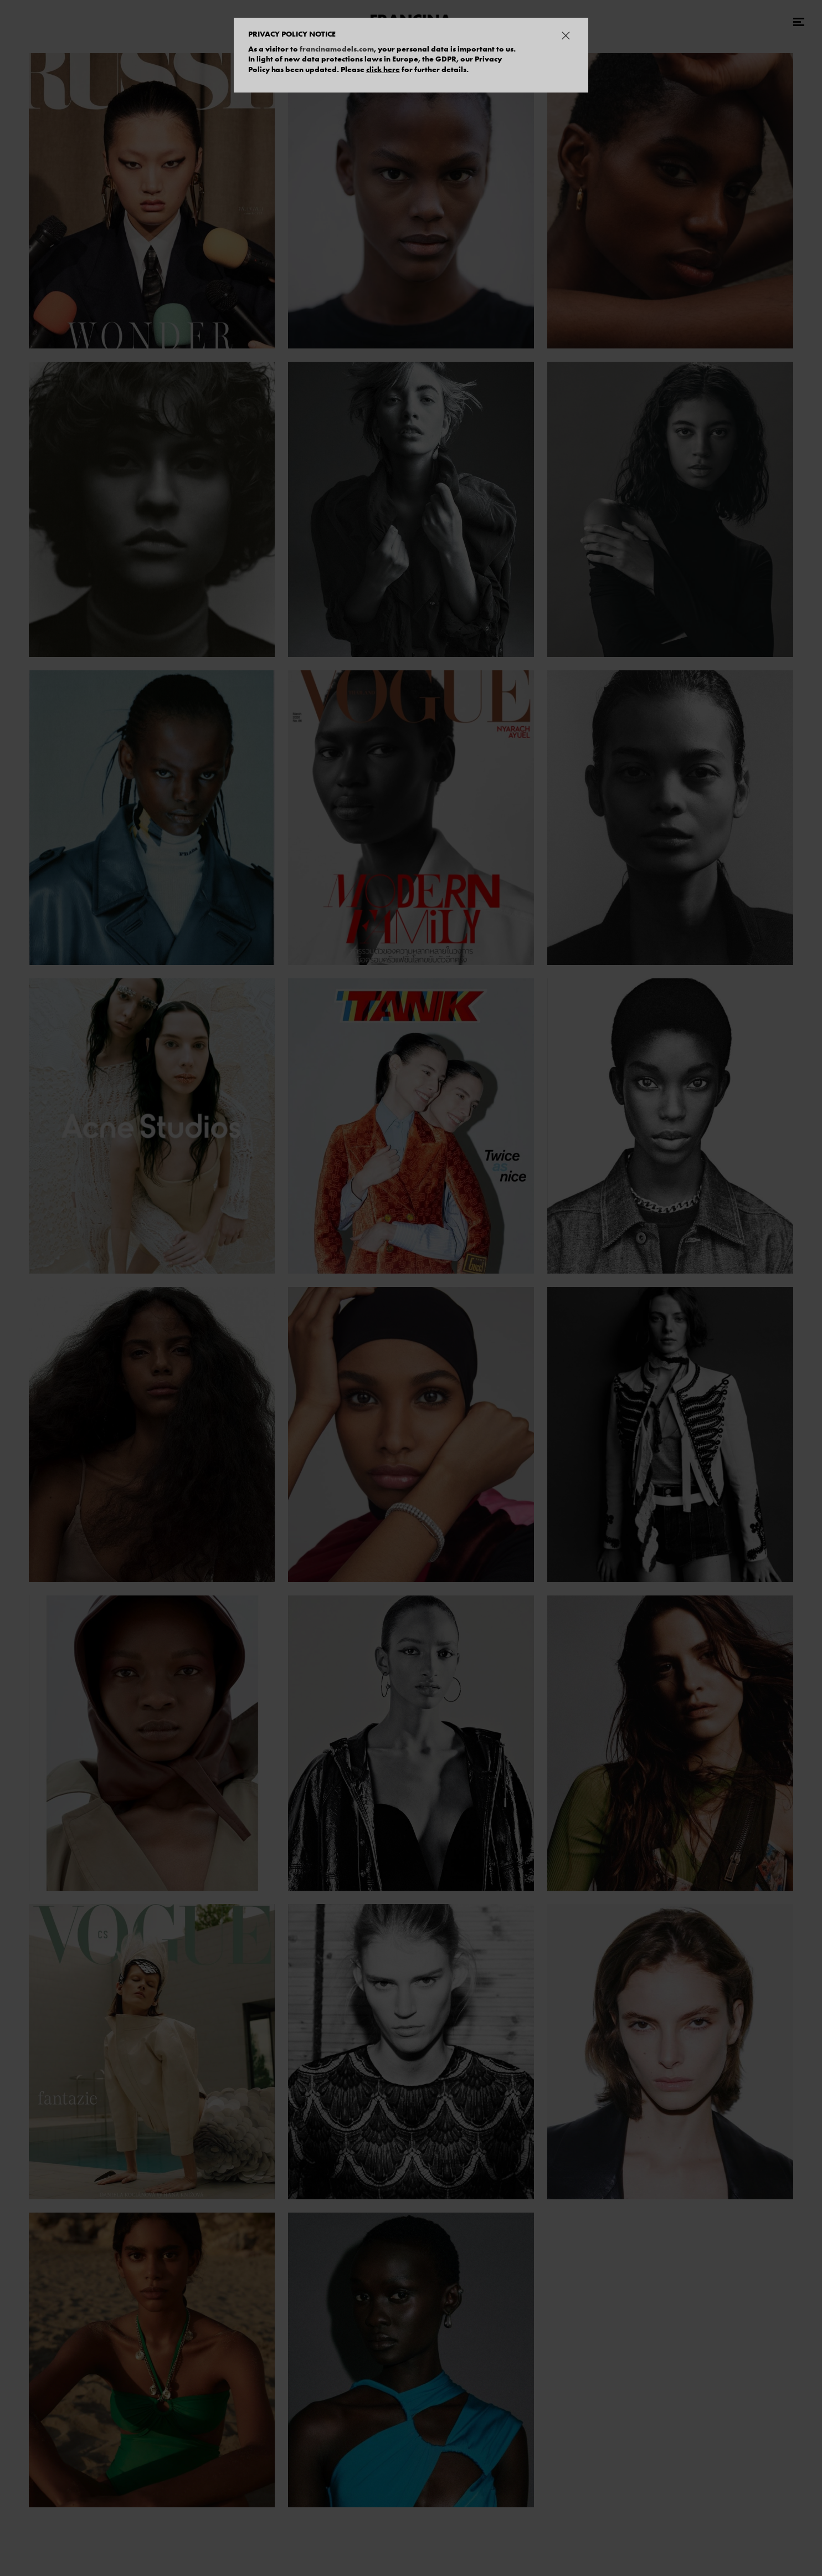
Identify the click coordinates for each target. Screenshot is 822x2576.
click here (383, 69)
